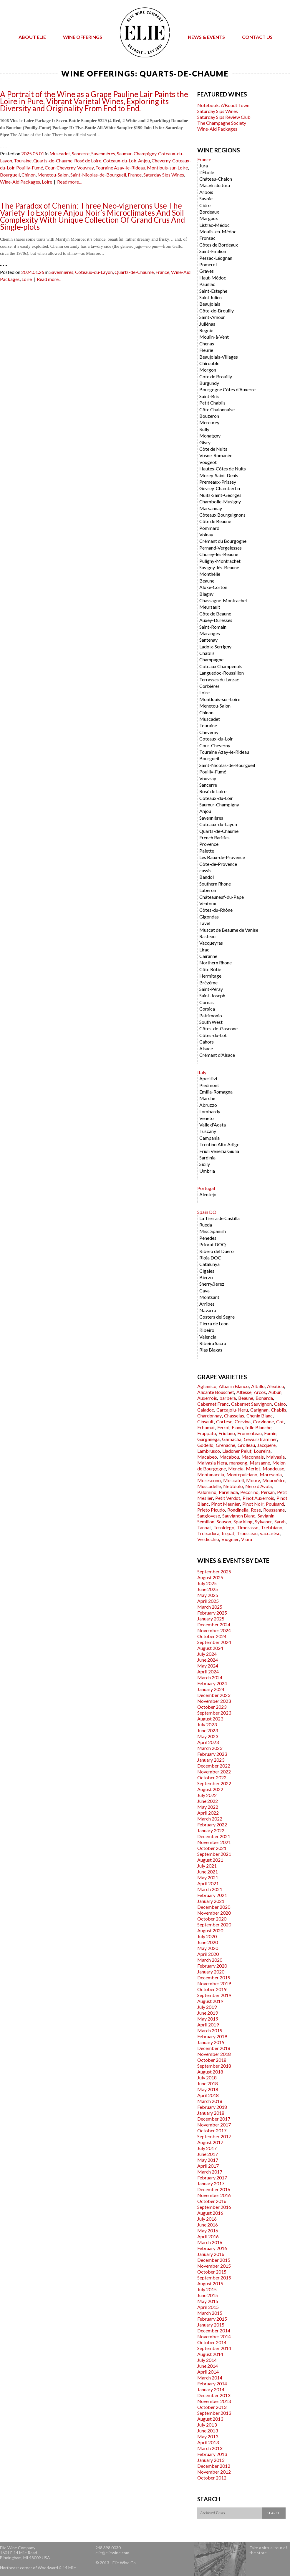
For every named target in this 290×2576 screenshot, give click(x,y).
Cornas (206, 1002)
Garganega (208, 1439)
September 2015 (214, 2277)
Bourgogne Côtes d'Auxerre (227, 389)
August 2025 (210, 1577)
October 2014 (211, 2342)
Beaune (206, 580)
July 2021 (207, 1865)
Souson (224, 1521)
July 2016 (207, 2218)
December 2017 (213, 2118)
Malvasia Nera (212, 1462)
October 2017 (211, 2130)
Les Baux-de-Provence (222, 857)
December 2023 (213, 1695)
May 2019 (207, 2018)
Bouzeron (209, 416)
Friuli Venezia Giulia (219, 1151)
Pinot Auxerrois (258, 1498)
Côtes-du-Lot (213, 1035)
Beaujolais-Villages (218, 357)
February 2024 (212, 1683)
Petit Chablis (212, 402)
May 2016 (207, 2230)
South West (211, 1022)
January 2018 (210, 2113)
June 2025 (207, 1589)
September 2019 (214, 1995)
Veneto (206, 1118)
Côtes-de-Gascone (218, 1028)
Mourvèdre (273, 1480)
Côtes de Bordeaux (218, 244)
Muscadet (59, 153)
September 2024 (214, 1642)
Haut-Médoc (212, 277)
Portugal (206, 1188)
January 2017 (210, 2183)
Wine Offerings (82, 37)
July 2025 (207, 1583)
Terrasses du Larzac (219, 679)
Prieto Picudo (211, 1509)
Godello (205, 1445)
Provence (208, 844)
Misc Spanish (212, 1231)
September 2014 (214, 2348)
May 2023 (207, 1736)
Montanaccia (210, 1474)
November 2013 (214, 2401)
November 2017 (214, 2124)
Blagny (206, 594)
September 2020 (214, 1924)
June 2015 (207, 2295)
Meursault (209, 607)
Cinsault (205, 1421)
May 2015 (207, 2301)
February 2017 (212, 2177)
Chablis (207, 653)
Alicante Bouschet (215, 1392)
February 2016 (212, 2248)
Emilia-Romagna (216, 1091)
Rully (204, 429)
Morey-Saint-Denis (218, 475)
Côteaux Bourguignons (222, 514)
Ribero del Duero (216, 1251)
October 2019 (211, 1989)
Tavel (204, 923)
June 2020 (207, 1942)
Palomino (206, 1492)
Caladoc (205, 1409)
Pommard (209, 528)
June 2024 (207, 1660)
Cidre (205, 205)
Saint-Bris (209, 396)
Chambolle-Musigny (220, 501)
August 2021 (210, 1860)
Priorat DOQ (212, 1244)
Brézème (208, 982)
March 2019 (209, 2030)
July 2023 (207, 1724)
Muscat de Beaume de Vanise (228, 930)
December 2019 (213, 1977)
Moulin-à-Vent (214, 337)
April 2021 (208, 1883)
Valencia (207, 1336)
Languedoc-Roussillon (221, 672)
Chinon (28, 174)
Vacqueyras (211, 943)
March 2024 (209, 1677)
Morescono (209, 1480)
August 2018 (210, 2071)
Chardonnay (209, 1415)
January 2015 (210, 2324)
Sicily (204, 1164)
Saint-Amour (212, 317)
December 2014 (213, 2330)
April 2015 (208, 2307)
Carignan (259, 1409)
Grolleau (246, 1445)
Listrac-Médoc (214, 225)
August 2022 (210, 1789)
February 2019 (212, 2036)
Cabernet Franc (213, 1404)
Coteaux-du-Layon (94, 272)
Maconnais (252, 1457)
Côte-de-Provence (218, 864)
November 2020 (214, 1913)
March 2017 (209, 2171)
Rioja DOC (210, 1257)
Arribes (207, 1304)
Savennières (103, 153)
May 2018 (207, 2089)
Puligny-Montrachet (220, 561)
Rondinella (237, 1509)
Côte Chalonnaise (217, 409)
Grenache (225, 1445)
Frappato (206, 1433)
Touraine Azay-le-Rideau (120, 167)
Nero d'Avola (258, 1486)
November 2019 (214, 1983)
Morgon (207, 369)
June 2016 (207, 2224)
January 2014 (210, 2389)
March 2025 (209, 1607)
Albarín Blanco (234, 1386)
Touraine (23, 160)
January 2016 (210, 2254)
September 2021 (214, 1854)
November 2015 (214, 2266)
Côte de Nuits (213, 449)
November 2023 (214, 1701)
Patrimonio (210, 1015)
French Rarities (214, 837)
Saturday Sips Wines (163, 174)
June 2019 (207, 2013)
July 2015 (207, 2289)
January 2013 (210, 2460)
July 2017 (207, 2148)
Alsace (206, 1048)
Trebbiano (271, 1527)
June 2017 (207, 2154)
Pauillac (207, 284)
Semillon (205, 1521)
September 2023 (214, 1712)
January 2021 (210, 1901)
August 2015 (210, 2283)
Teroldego (223, 1527)
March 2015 (209, 2313)
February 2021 (212, 1895)
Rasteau (207, 936)
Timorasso (247, 1527)
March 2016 (209, 2242)
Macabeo (207, 1457)
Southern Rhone (215, 883)
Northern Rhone (215, 962)
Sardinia (207, 1157)
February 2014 (212, 2383)
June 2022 (207, 1801)
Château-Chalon (215, 179)
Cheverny (161, 160)
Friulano (226, 1433)
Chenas (206, 343)
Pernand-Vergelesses (220, 547)
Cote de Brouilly (215, 376)
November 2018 (214, 2054)
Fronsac (207, 238)
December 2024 (213, 1624)
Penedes (207, 1238)
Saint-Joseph (212, 995)
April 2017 (208, 2166)
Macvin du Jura (214, 185)
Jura (203, 165)
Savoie (206, 198)
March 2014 (209, 2377)
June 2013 (207, 2430)
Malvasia (275, 1457)
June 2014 (207, 2366)
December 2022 (213, 1765)
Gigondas (209, 916)
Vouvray (85, 167)
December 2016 (213, 2189)
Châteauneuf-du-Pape (221, 897)
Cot (280, 1421)
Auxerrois (207, 1398)
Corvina (243, 1421)
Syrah (280, 1521)
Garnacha (231, 1439)
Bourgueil (10, 174)
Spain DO (206, 1212)
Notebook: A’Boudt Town (223, 105)
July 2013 (207, 2424)
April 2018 (208, 2095)
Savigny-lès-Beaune (219, 567)
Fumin (270, 1433)
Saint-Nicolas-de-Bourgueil (98, 174)
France (135, 174)
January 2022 (210, 1830)
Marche (207, 1098)
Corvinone (263, 1421)
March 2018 (209, 2101)
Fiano (237, 1427)
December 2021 (213, 1836)
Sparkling (243, 1521)
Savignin (266, 1515)
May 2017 (207, 2160)
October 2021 (211, 1848)
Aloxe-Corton (213, 587)
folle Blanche (258, 1427)
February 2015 (212, 2319)
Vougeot (208, 462)
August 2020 (210, 1930)
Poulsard (275, 1504)
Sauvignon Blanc (238, 1515)
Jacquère (266, 1445)
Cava (204, 1290)
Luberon (207, 890)
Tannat (204, 1527)
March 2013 (209, 2448)
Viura (246, 1539)
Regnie (206, 330)
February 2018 (212, 2107)
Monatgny (210, 435)
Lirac (204, 949)
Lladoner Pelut (236, 1451)
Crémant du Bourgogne (222, 541)
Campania (209, 1138)
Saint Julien (210, 297)
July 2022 (207, 1795)
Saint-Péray (211, 989)
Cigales (206, 1271)
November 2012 (214, 2472)
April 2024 (208, 1671)
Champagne (211, 659)
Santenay (208, 640)
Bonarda (264, 1398)
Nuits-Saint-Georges (220, 495)
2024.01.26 (32, 272)
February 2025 (212, 1612)
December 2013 (213, 2395)
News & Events (206, 37)
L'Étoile (206, 172)
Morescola (271, 1474)
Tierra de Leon (213, 1323)
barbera (227, 1398)
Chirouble (209, 363)
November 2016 (214, 2195)
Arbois (206, 192)
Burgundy (209, 383)
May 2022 (207, 1807)
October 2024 (211, 1636)
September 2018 (214, 2066)
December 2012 (213, 2466)
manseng (238, 1462)
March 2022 (209, 1818)
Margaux (208, 218)
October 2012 (211, 2477)
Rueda (205, 1224)
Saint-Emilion (212, 251)
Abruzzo (208, 1105)
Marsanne (260, 1462)
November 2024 (214, 1630)
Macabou (229, 1457)
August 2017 (210, 2142)
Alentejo (207, 1194)
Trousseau (247, 1533)
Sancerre (81, 153)
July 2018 (207, 2077)
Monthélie (209, 574)
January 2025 (210, 1618)
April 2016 (208, 2236)
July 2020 (207, 1936)
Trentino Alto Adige (219, 1144)
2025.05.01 (32, 153)
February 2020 (212, 1965)
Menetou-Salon (53, 174)
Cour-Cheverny (60, 167)
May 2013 (207, 2436)
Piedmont (209, 1085)
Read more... (69, 181)
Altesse (243, 1392)
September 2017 (214, 2136)
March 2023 (209, 1748)
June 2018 (207, 2083)
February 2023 (212, 1754)
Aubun (274, 1392)
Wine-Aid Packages (20, 181)
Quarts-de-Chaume (52, 160)
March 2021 (209, 1889)
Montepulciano (241, 1474)
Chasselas (234, 1415)
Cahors (206, 1041)
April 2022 (208, 1812)
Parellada (228, 1492)
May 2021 (207, 1877)
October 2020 (211, 1918)
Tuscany (207, 1131)
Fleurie (206, 350)
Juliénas (207, 324)
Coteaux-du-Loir (119, 160)
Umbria (207, 1171)
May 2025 (207, 1595)
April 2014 (208, 2371)
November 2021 (214, 1842)
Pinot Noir (253, 1504)
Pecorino (249, 1492)
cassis (205, 870)
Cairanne (208, 956)
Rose (256, 1509)
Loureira (262, 1451)
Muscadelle (209, 1486)
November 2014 (214, 2336)
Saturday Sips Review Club (224, 117)
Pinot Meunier (225, 1504)
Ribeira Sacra (212, 1343)
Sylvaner (263, 1521)
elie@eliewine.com (112, 2552)
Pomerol (208, 264)
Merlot (253, 1468)
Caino (280, 1404)
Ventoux (207, 903)
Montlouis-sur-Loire (167, 167)
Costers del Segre (217, 1316)
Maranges (209, 633)
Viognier (230, 1539)
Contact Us (257, 37)
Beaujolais (209, 304)
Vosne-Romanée (215, 455)
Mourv (253, 1480)
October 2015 (211, 2271)
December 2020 (213, 1907)
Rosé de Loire (87, 160)
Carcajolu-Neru (232, 1409)
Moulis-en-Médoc (217, 231)
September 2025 (214, 1571)
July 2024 (207, 1654)
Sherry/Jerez (211, 1284)
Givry (205, 442)
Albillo (258, 1386)
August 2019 (210, 2001)
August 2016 (210, 2213)
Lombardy (209, 1111)
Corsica (207, 1008)
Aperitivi (208, 1078)
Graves (206, 271)
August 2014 (210, 2354)
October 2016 (211, 2201)
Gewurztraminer (260, 1439)
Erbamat (206, 1427)
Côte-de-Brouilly (216, 310)
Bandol (206, 877)
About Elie (32, 37)
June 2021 (207, 1871)
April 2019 (208, 2024)
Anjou (144, 160)
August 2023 (210, 1718)
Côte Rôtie (210, 969)
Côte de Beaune (215, 521)
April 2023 (208, 1742)
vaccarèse (270, 1533)
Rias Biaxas (210, 1349)
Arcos (260, 1392)
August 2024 (210, 1648)
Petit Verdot (227, 1498)
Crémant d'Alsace (217, 1055)
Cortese (224, 1421)
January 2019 (210, 2042)
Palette (206, 850)
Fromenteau (249, 1433)
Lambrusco (208, 1451)
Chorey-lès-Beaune (218, 554)
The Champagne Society (221, 123)
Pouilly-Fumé (29, 167)
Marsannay (210, 508)
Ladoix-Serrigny (215, 646)
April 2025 (208, 1601)
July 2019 (207, 2007)
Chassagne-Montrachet (223, 600)
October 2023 (211, 1707)
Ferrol (223, 1427)
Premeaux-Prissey (217, 482)
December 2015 (213, 2260)
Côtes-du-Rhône (216, 910)
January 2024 (210, 1689)
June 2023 (207, 1730)
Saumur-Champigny (136, 153)
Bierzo (206, 1277)
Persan (268, 1492)
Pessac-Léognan (215, 258)
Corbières (209, 686)
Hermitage (210, 976)
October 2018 (211, 2060)
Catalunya (209, 1264)
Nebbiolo (233, 1486)
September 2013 (214, 2413)
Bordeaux (209, 211)
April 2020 (208, 1954)
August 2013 (210, 2419)
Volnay (206, 534)
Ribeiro (206, 1330)
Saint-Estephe (213, 291)
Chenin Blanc (259, 1415)
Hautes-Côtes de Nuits (222, 468)
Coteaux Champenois (220, 666)
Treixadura (208, 1533)
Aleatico (275, 1386)
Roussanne (274, 1509)
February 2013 (212, 2454)
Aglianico (206, 1386)
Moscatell (233, 1480)
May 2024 (207, 1665)
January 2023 (210, 1760)
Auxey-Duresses (215, 620)
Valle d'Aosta (212, 1124)
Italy (201, 1072)
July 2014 (207, 2360)
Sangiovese (208, 1515)
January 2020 (210, 1971)
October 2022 (211, 1777)
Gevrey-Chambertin (219, 488)
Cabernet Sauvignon (251, 1404)
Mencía (235, 1468)
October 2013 (211, 2407)
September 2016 (214, 2207)
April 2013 (208, 2442)
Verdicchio (208, 1539)
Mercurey (209, 422)
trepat (228, 1533)
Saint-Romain (212, 627)
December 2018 (213, 2048)
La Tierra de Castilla (219, 1218)
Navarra (207, 1310)
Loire (47, 181)
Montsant (209, 1297)
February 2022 (212, 1824)
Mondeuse (273, 1468)
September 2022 (214, 1783)
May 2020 (207, 1948)
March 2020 (209, 1960)
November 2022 (214, 1771)
